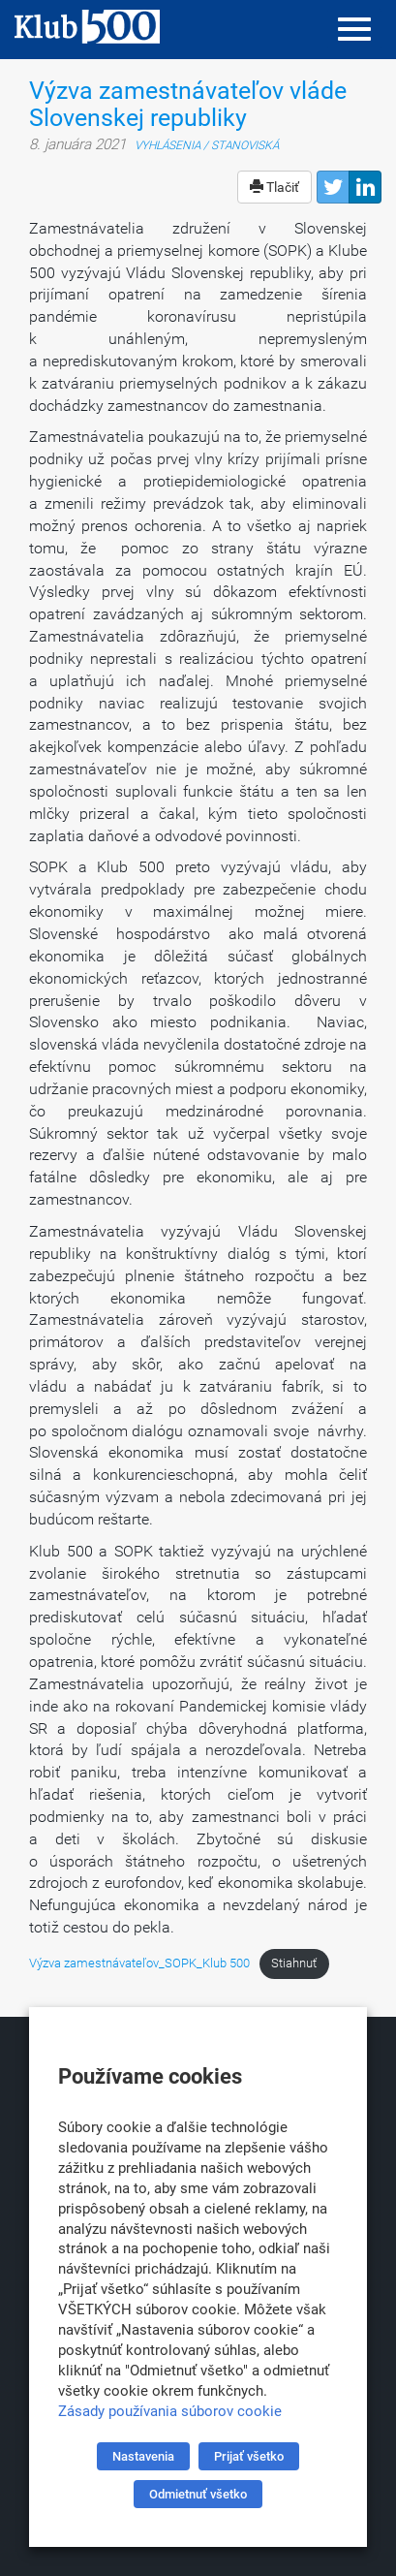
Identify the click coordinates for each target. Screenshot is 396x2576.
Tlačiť (274, 187)
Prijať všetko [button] (249, 2456)
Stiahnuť (294, 1963)
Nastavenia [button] (143, 2456)
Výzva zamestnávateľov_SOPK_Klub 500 (139, 1963)
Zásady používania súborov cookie (170, 2411)
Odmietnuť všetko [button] (198, 2494)
